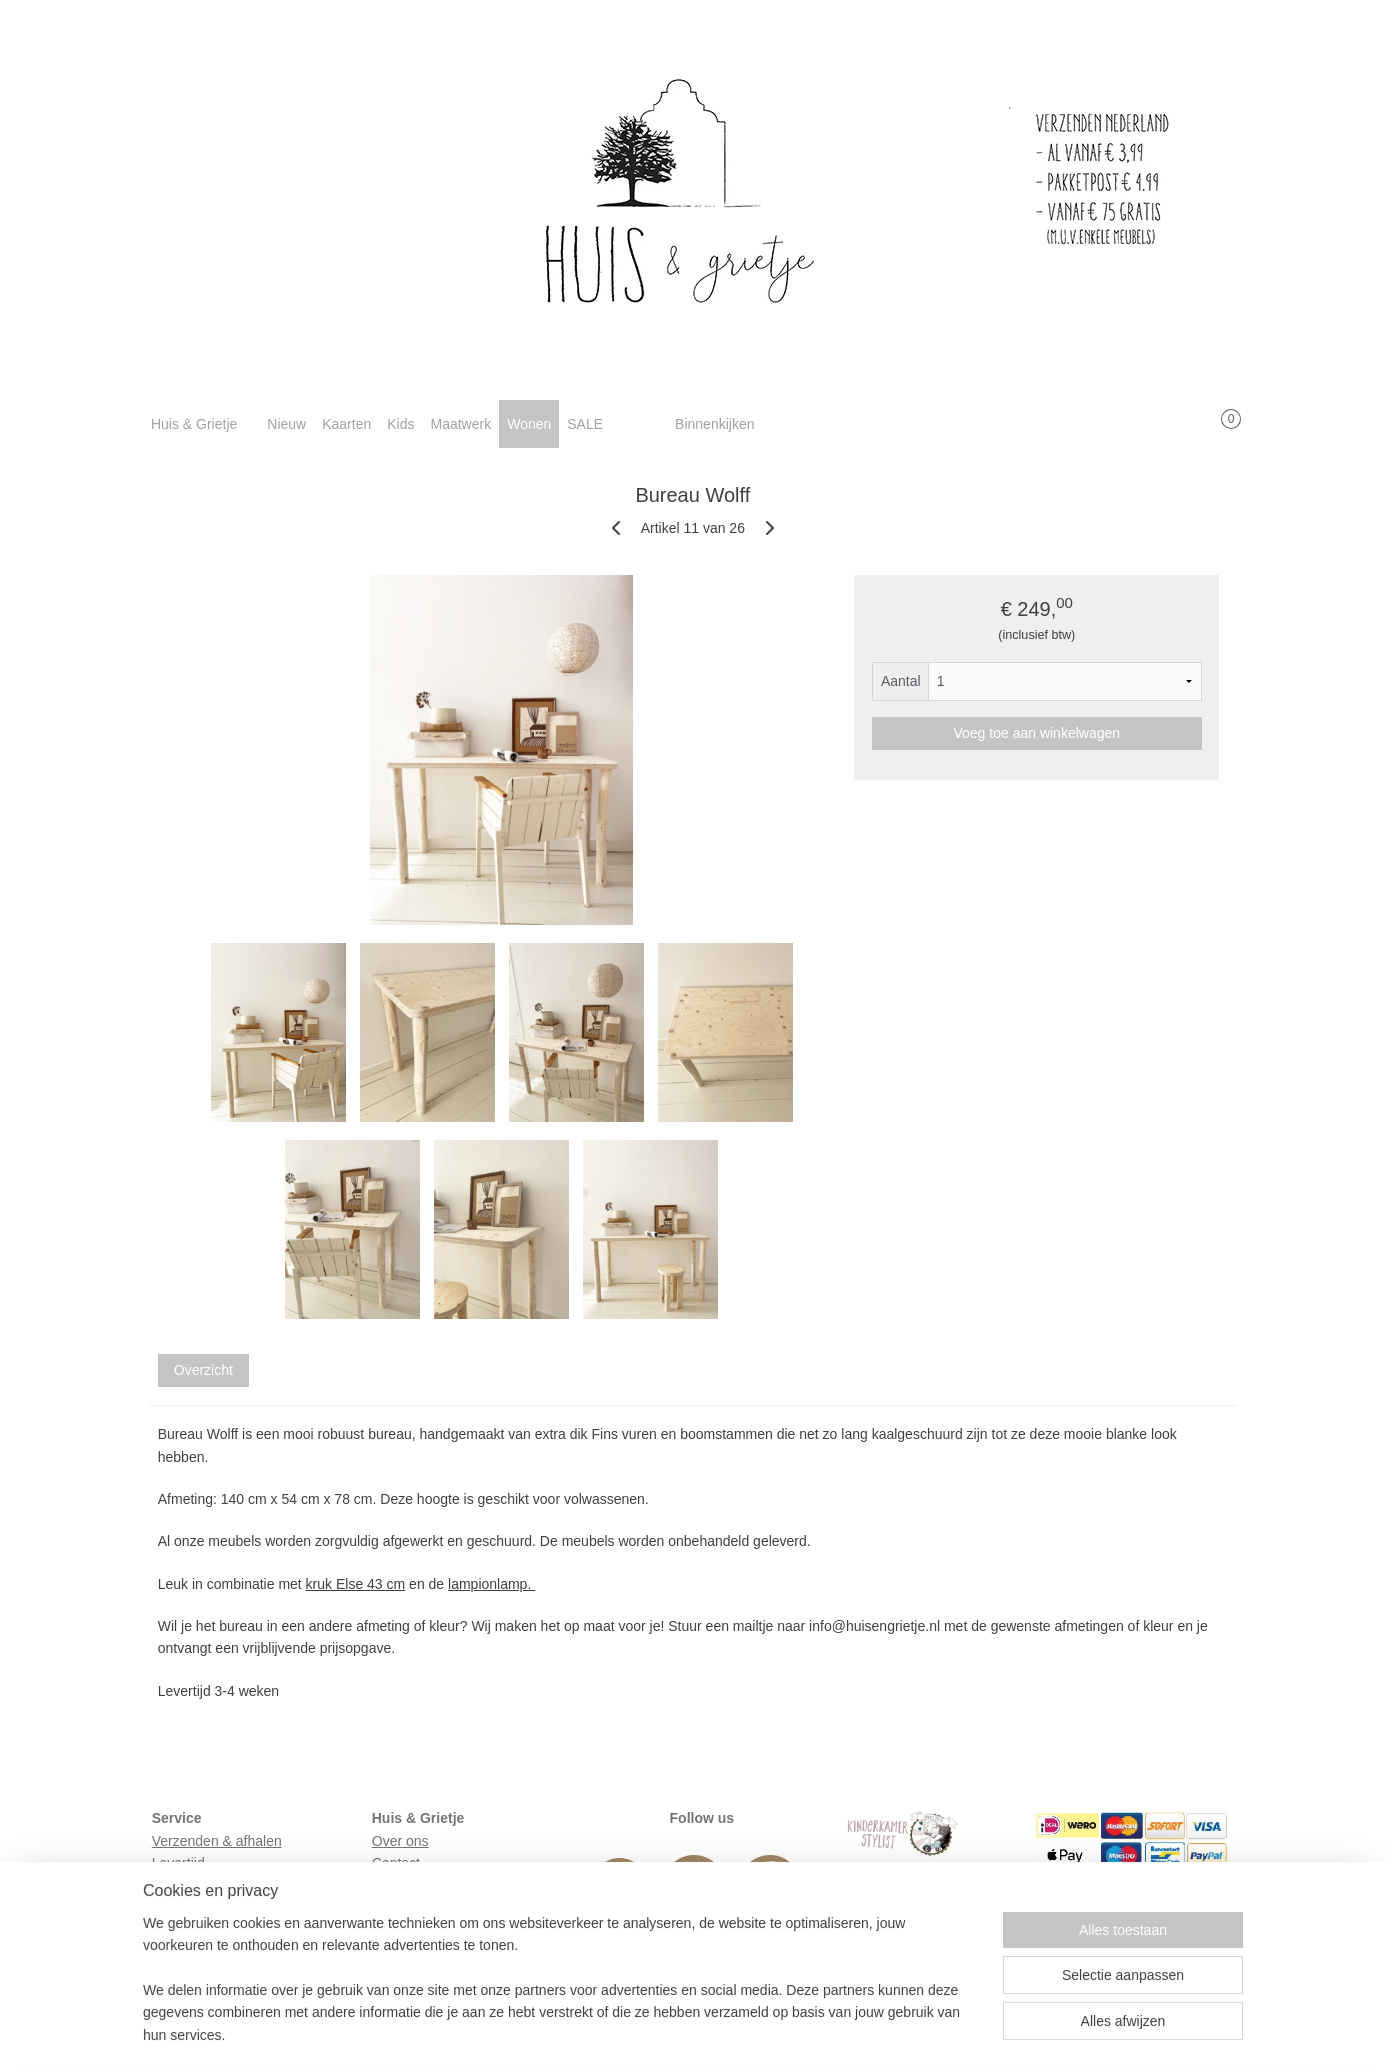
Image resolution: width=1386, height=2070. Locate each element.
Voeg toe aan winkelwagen (1037, 733)
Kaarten (346, 424)
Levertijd (178, 1863)
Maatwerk (460, 424)
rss (667, 2033)
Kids (400, 424)
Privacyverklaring (205, 1930)
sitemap (631, 2033)
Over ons (400, 1841)
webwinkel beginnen (733, 2033)
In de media (408, 1885)
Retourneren (191, 1885)
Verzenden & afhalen (217, 1841)
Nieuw (286, 424)
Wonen (529, 424)
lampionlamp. (491, 1584)
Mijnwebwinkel (887, 2033)
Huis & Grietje (194, 424)
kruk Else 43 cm (356, 1584)
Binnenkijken (714, 424)
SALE (585, 424)
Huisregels (185, 1908)
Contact (396, 1863)
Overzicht (203, 1370)
